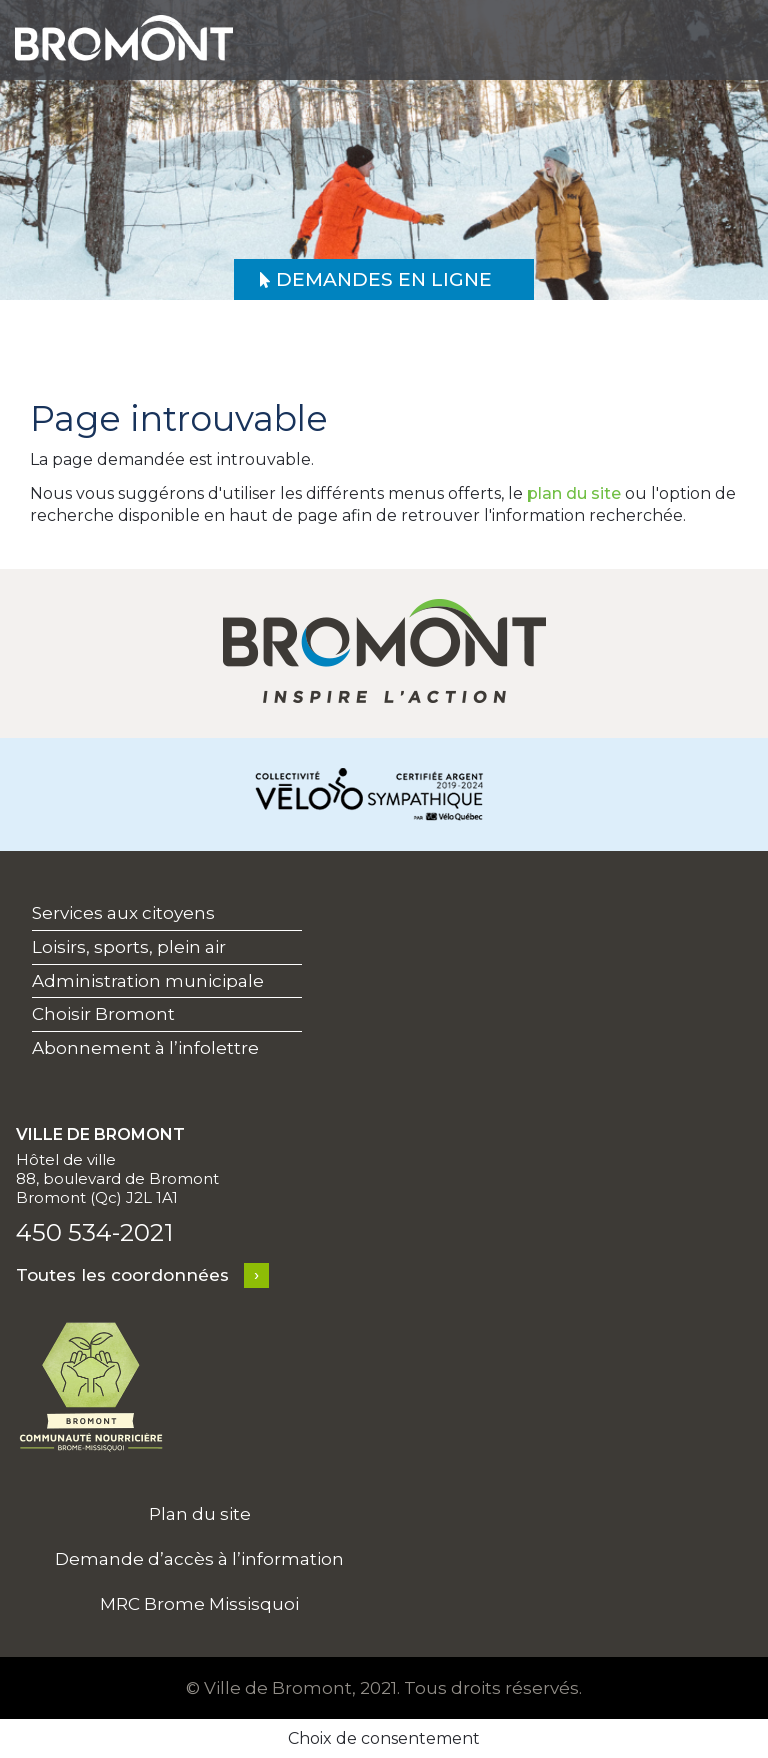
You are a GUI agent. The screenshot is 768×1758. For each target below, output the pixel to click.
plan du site (574, 493)
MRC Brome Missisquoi (199, 1604)
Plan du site (200, 1514)
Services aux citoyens (123, 913)
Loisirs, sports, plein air (129, 947)
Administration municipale (148, 981)
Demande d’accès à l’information (199, 1559)
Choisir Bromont (103, 1014)
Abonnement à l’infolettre (145, 1048)
